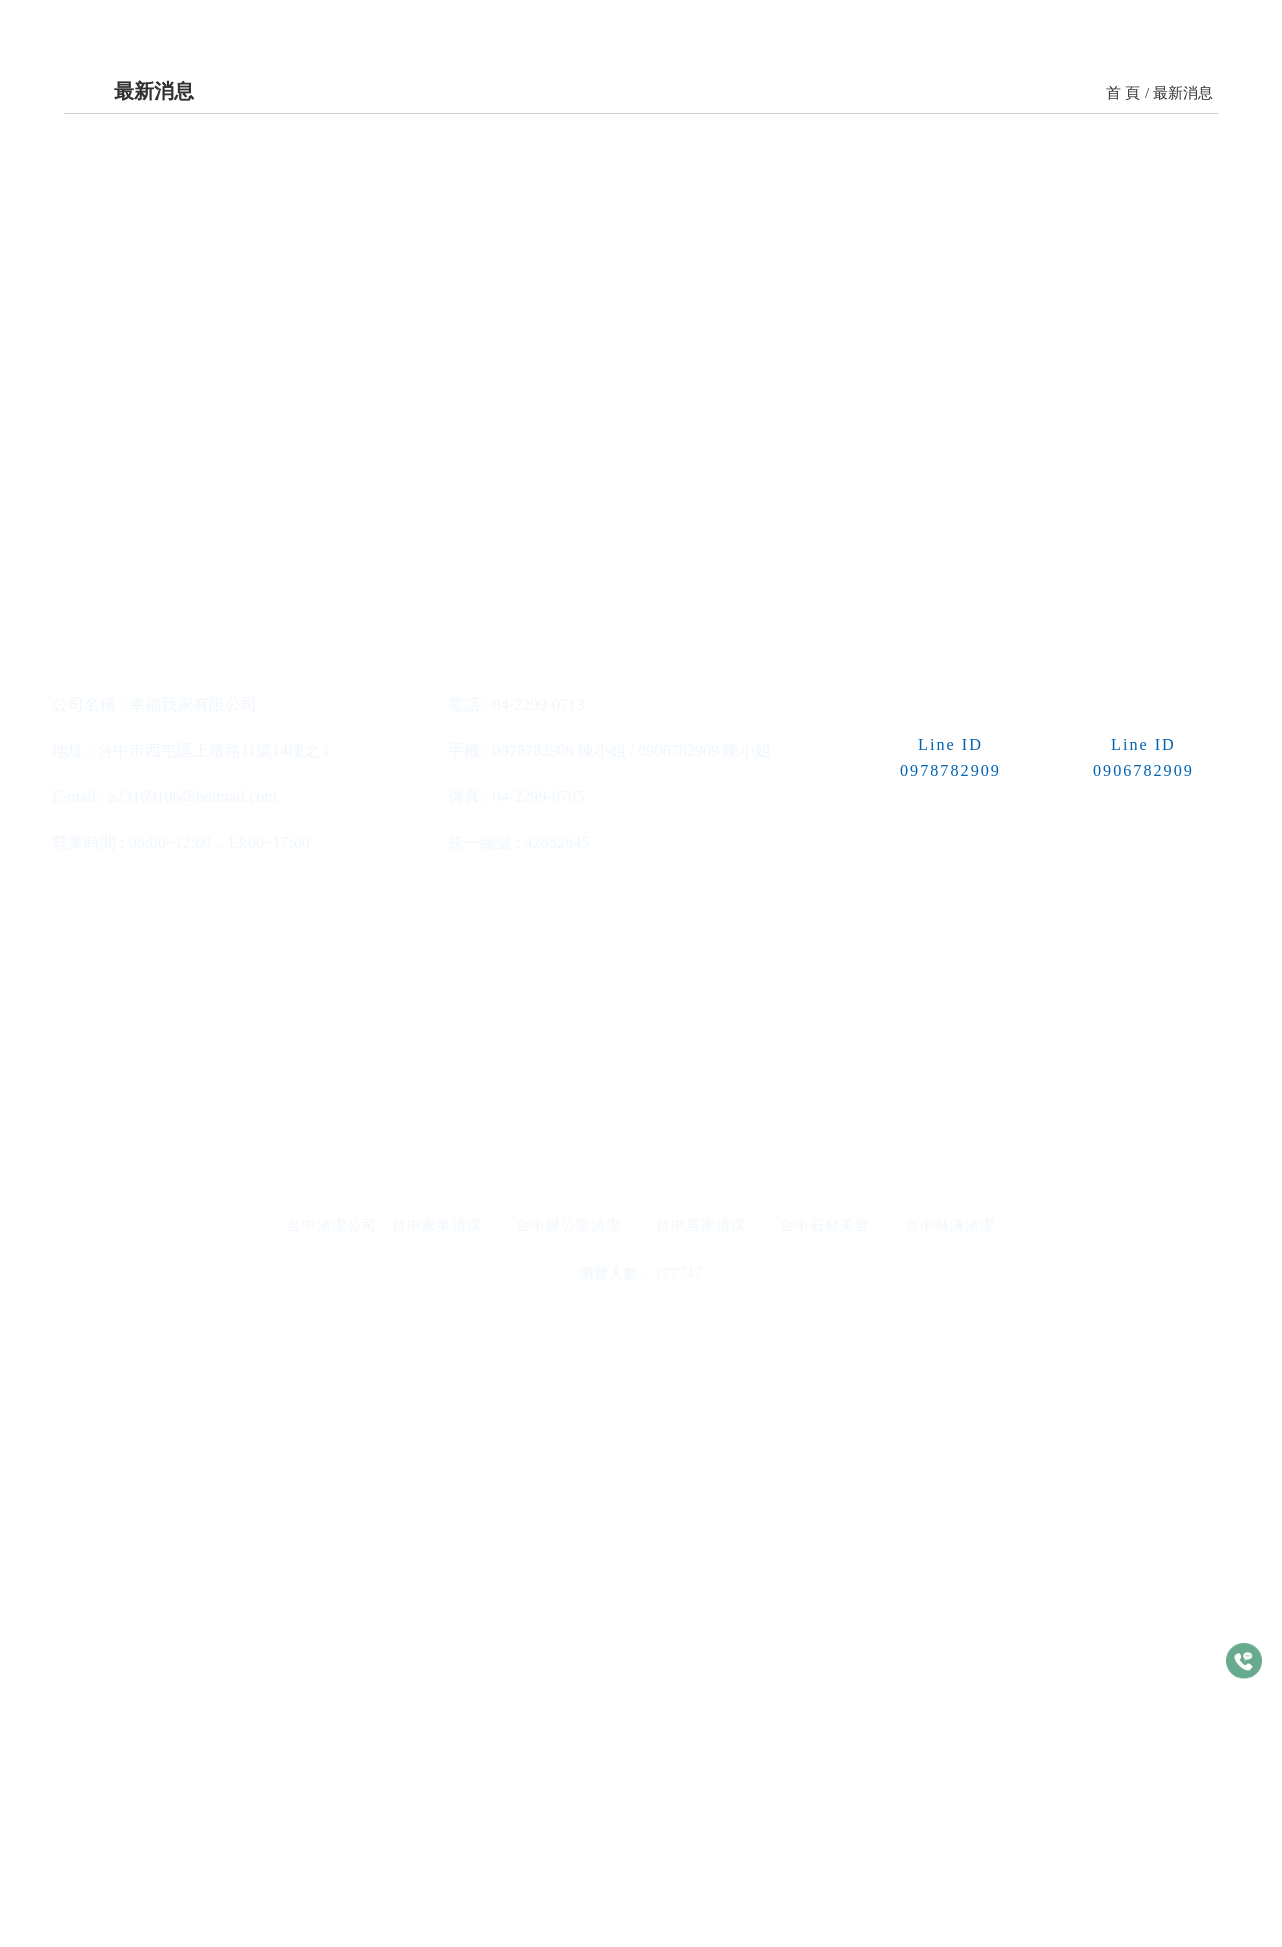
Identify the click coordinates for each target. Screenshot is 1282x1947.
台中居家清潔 (701, 1873)
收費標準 (607, 110)
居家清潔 (616, 895)
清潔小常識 (966, 110)
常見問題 (1093, 110)
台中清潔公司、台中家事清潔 (384, 1873)
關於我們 (374, 110)
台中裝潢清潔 (950, 1873)
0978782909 (533, 1399)
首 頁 (1123, 566)
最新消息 (840, 110)
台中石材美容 (825, 1873)
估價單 (1199, 110)
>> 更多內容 (235, 1022)
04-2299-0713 (539, 1353)
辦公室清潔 (234, 895)
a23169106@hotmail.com (193, 1445)
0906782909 (678, 1399)
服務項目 (490, 110)
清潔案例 (723, 110)
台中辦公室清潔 (568, 1873)
